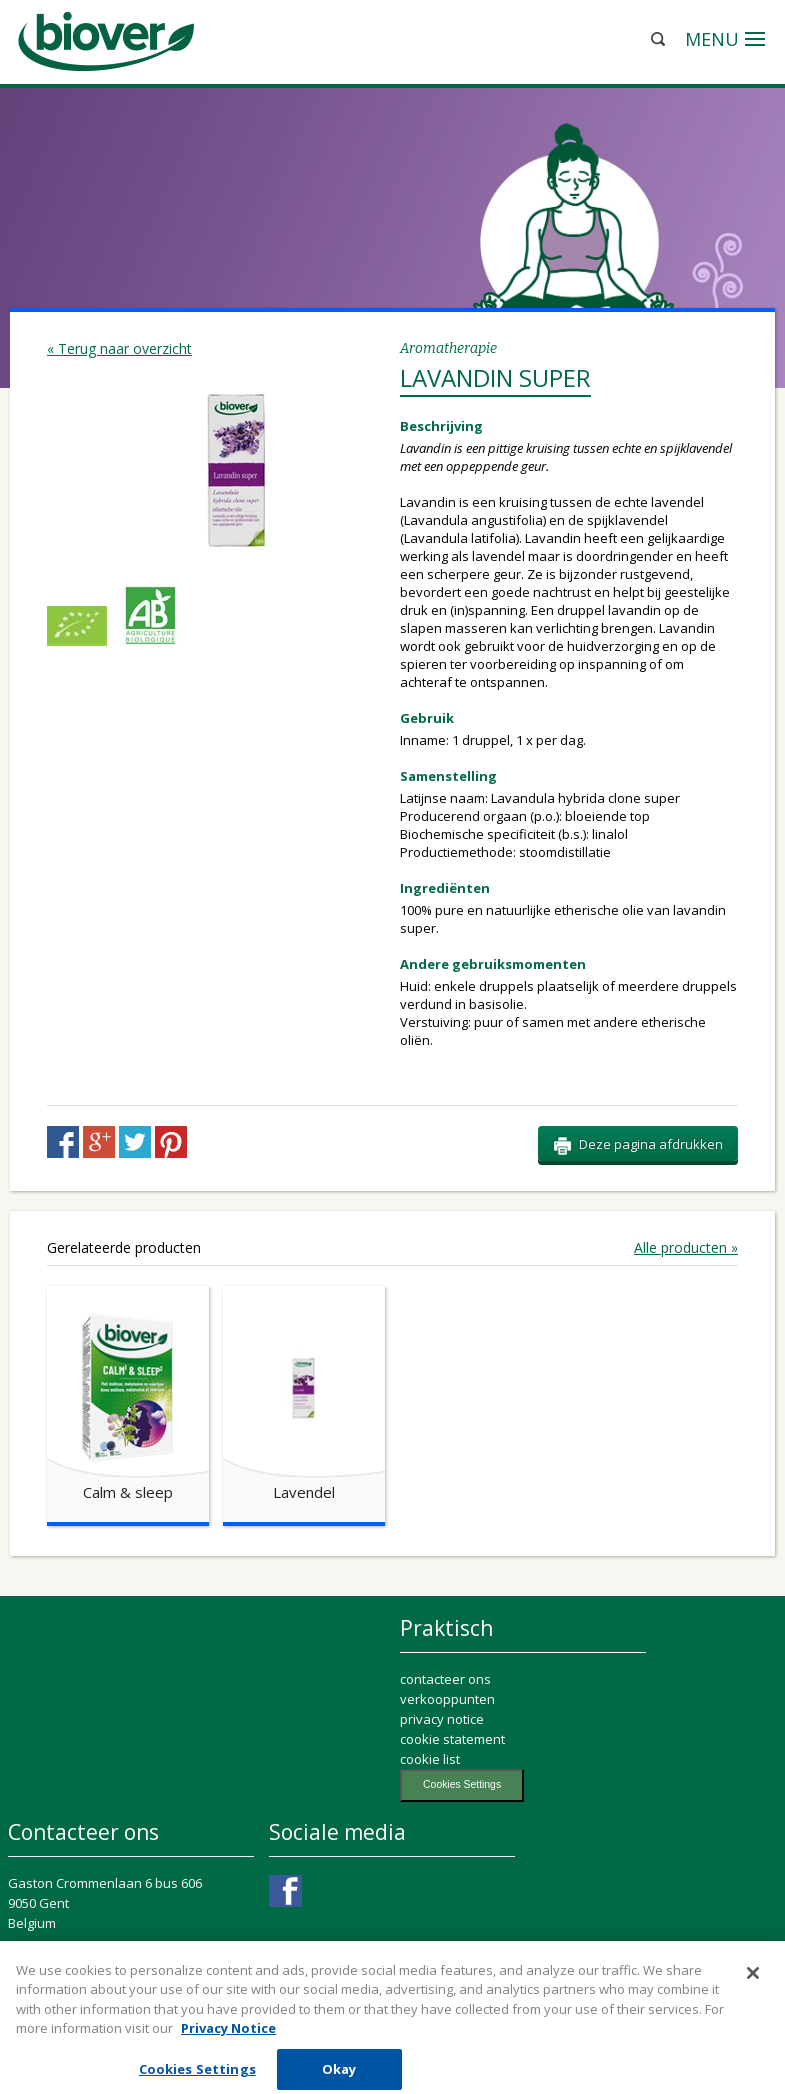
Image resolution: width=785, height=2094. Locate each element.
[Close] (753, 1985)
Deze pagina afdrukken (638, 1145)
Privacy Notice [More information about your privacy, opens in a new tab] (228, 2040)
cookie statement (452, 1739)
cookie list (430, 1759)
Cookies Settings (462, 1784)
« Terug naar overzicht (119, 348)
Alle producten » (686, 1248)
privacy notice (442, 1719)
